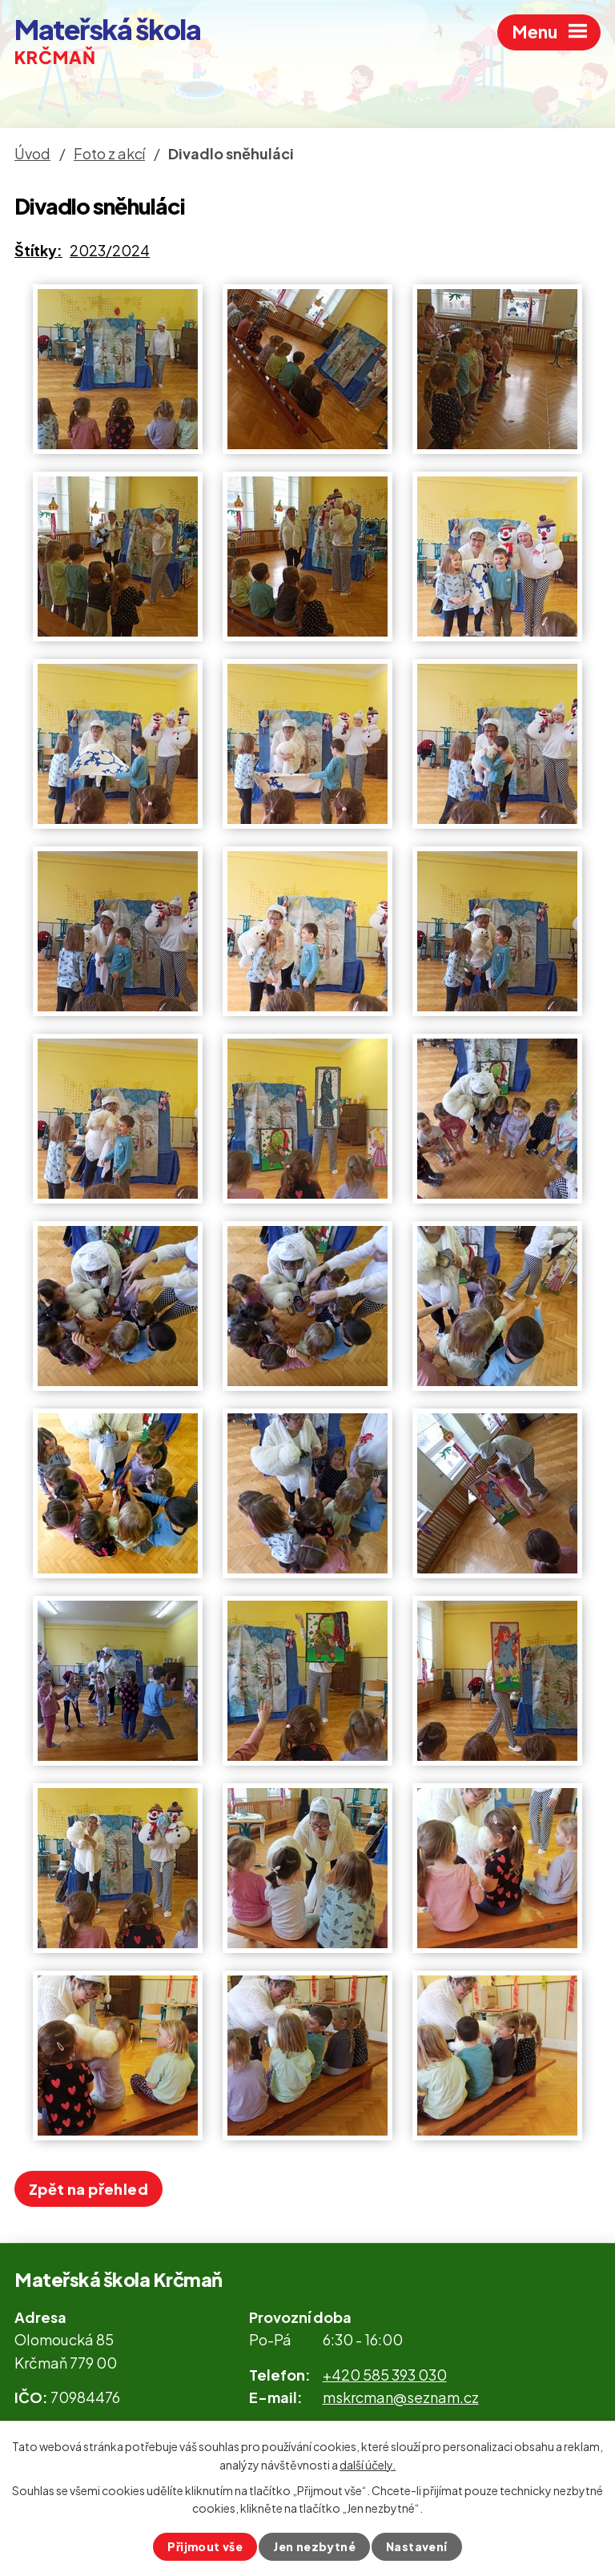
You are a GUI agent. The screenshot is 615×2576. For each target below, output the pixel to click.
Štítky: (38, 250)
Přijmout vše (205, 2546)
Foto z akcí (109, 153)
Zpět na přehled (88, 2189)
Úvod (32, 153)
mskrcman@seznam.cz (401, 2397)
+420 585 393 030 (385, 2374)
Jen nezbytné (314, 2546)
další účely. (368, 2464)
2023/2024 (110, 250)
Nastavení (417, 2546)
